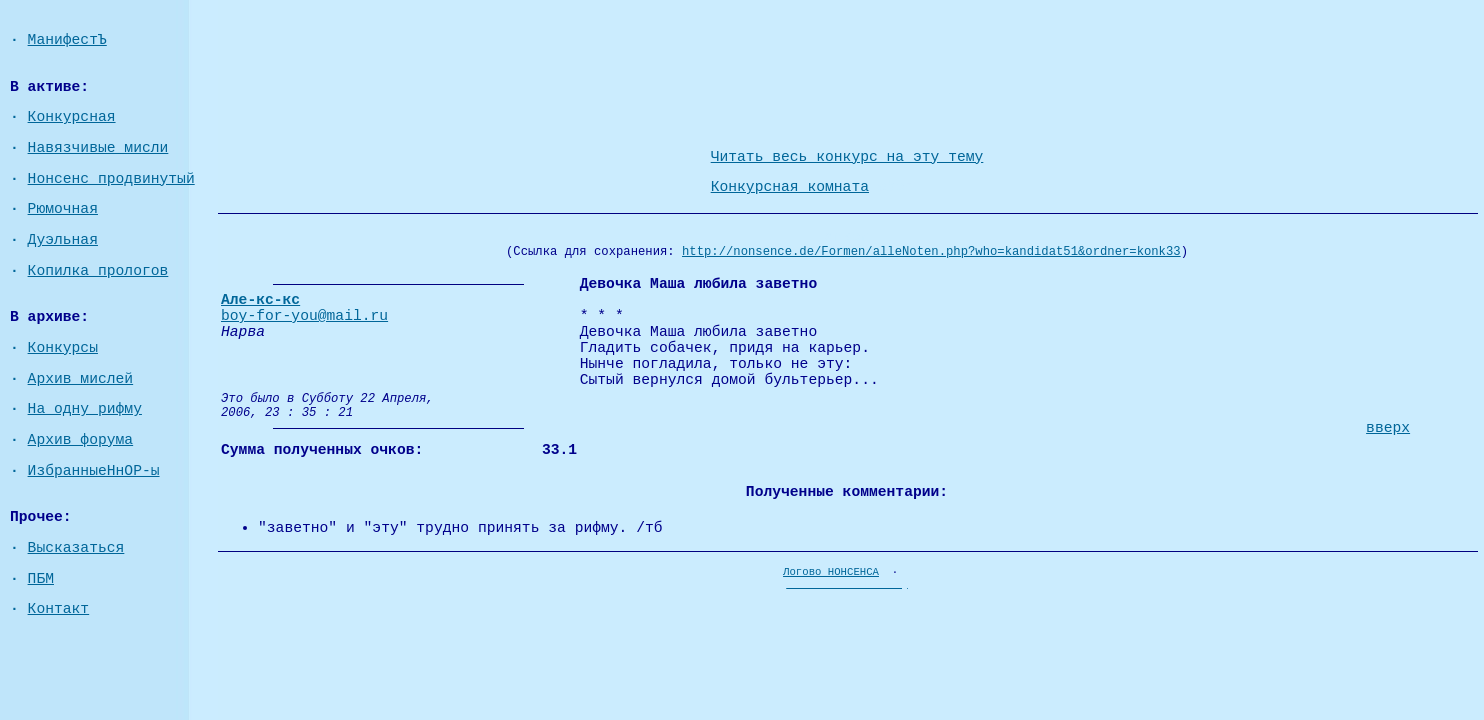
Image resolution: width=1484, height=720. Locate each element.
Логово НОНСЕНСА (831, 572)
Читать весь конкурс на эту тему (847, 157)
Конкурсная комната (790, 187)
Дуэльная (63, 240)
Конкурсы (63, 348)
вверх (1388, 428)
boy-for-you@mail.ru (304, 316)
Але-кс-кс (260, 300)
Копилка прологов (98, 271)
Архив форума (81, 440)
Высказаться (76, 548)
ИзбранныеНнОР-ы (94, 471)
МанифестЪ (67, 40)
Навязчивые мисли (98, 148)
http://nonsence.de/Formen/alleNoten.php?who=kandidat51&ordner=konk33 (931, 252)
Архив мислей (81, 379)
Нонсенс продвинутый (111, 179)
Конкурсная (72, 117)
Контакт (59, 609)
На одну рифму (85, 409)
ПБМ (41, 579)
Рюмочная (63, 209)
